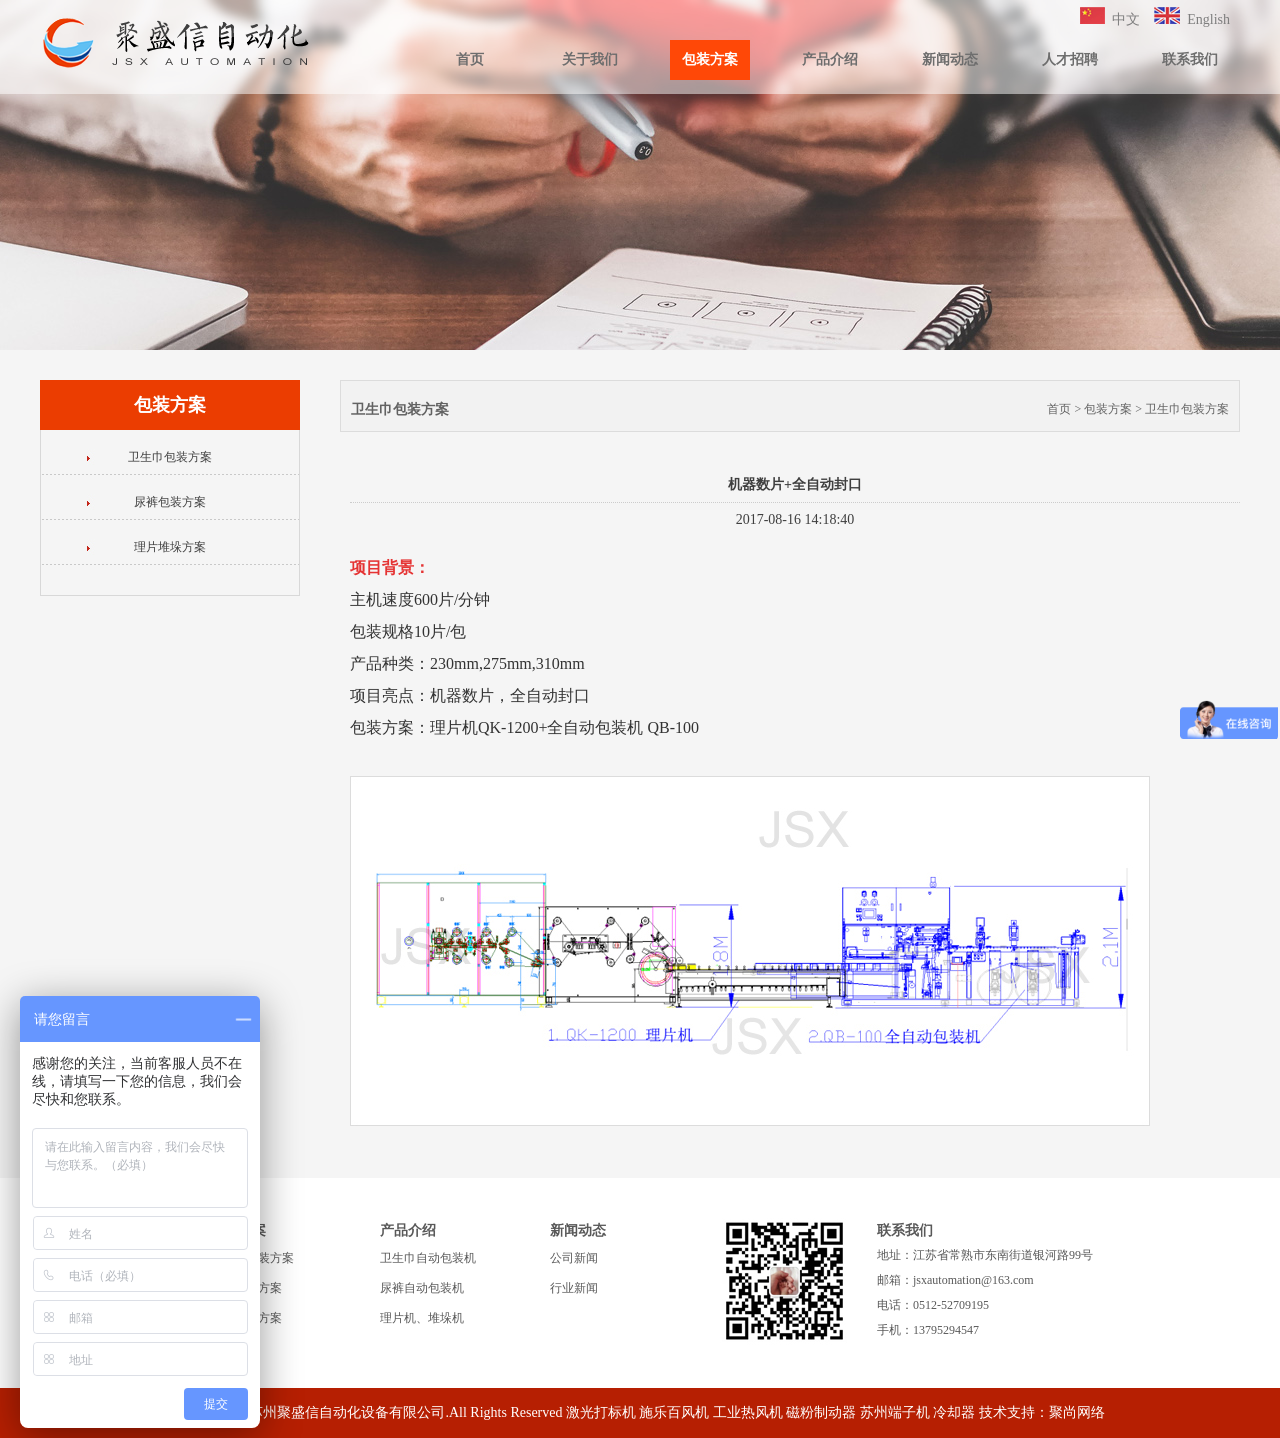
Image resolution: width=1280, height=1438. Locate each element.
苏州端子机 (895, 1412)
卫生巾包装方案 (170, 457)
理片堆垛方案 (170, 547)
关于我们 (590, 59)
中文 (1126, 19)
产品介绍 (830, 59)
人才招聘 (1070, 59)
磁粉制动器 (821, 1412)
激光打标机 (601, 1412)
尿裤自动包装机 (422, 1288)
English (1208, 19)
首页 (470, 59)
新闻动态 (950, 59)
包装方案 (710, 59)
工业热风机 (748, 1412)
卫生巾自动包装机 (428, 1258)
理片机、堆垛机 (422, 1318)
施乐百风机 (674, 1412)
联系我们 (1190, 59)
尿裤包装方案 (170, 502)
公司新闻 (574, 1258)
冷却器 (954, 1412)
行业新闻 (574, 1288)
